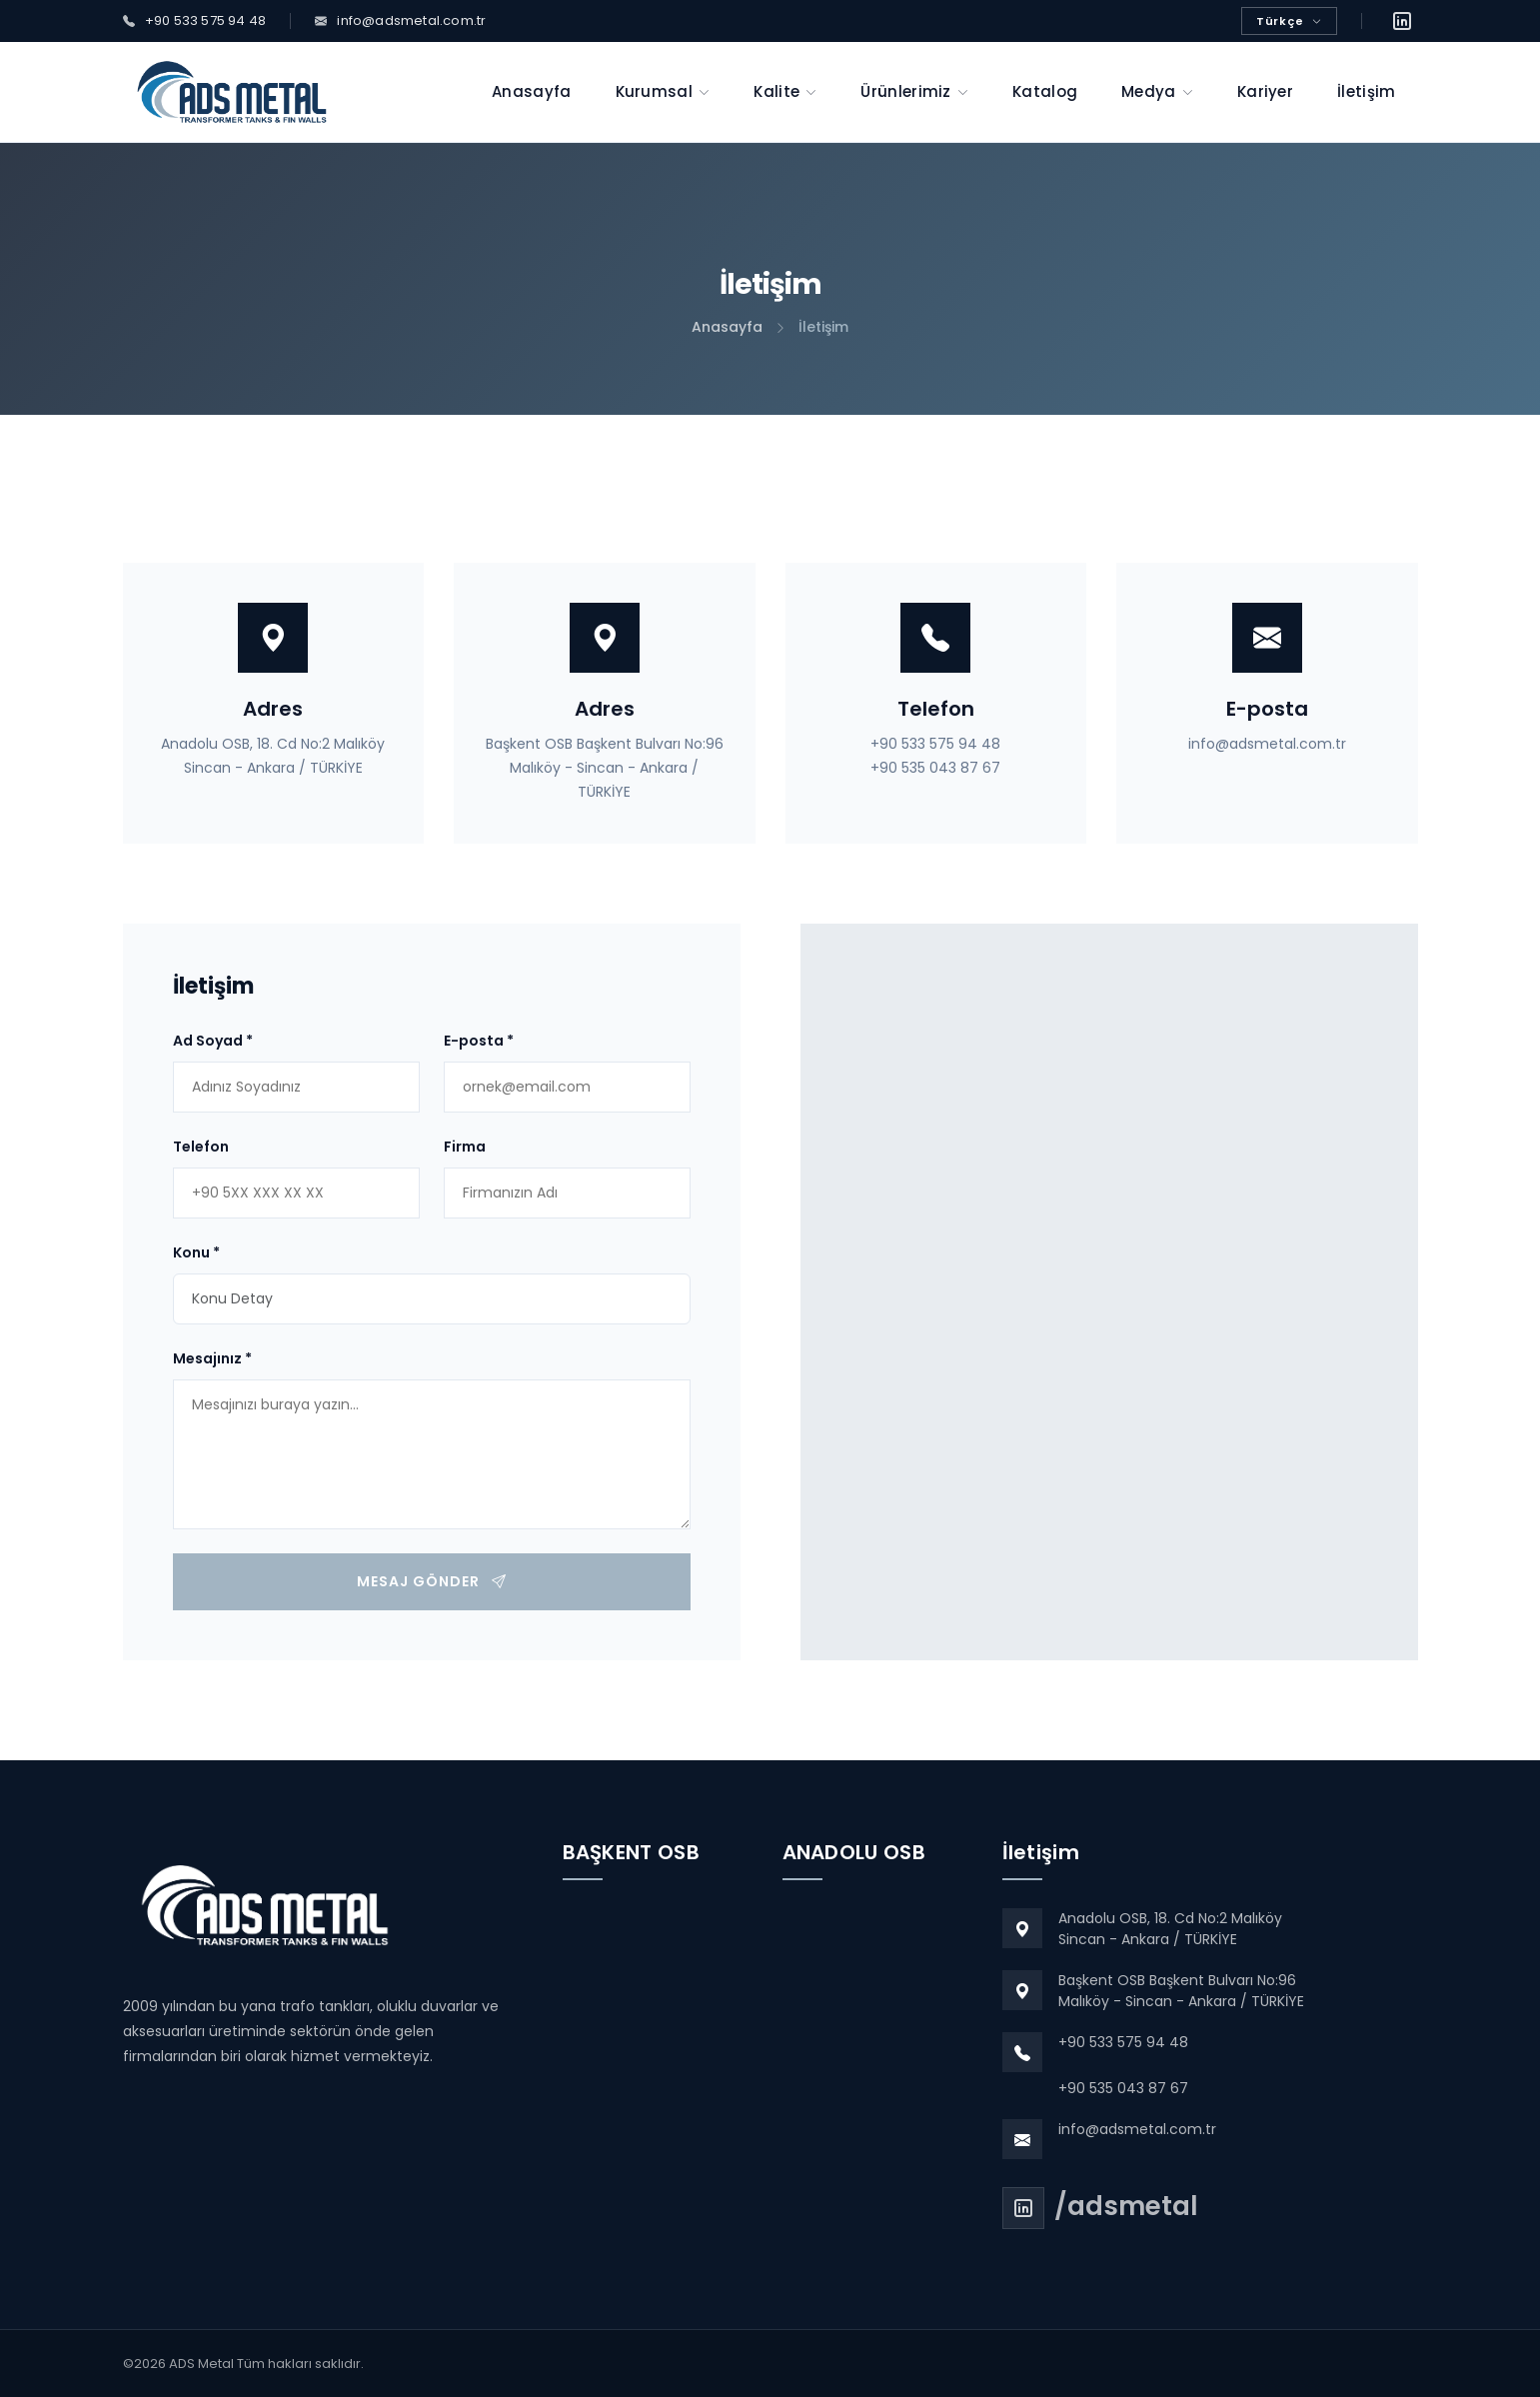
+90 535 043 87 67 (935, 768)
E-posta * (479, 1041)
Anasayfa (727, 327)
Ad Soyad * (213, 1041)
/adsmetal (1126, 2206)
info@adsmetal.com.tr (1267, 744)
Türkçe (1289, 21)
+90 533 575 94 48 (935, 744)
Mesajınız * (212, 1358)
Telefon (201, 1147)
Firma (465, 1147)
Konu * (196, 1252)
